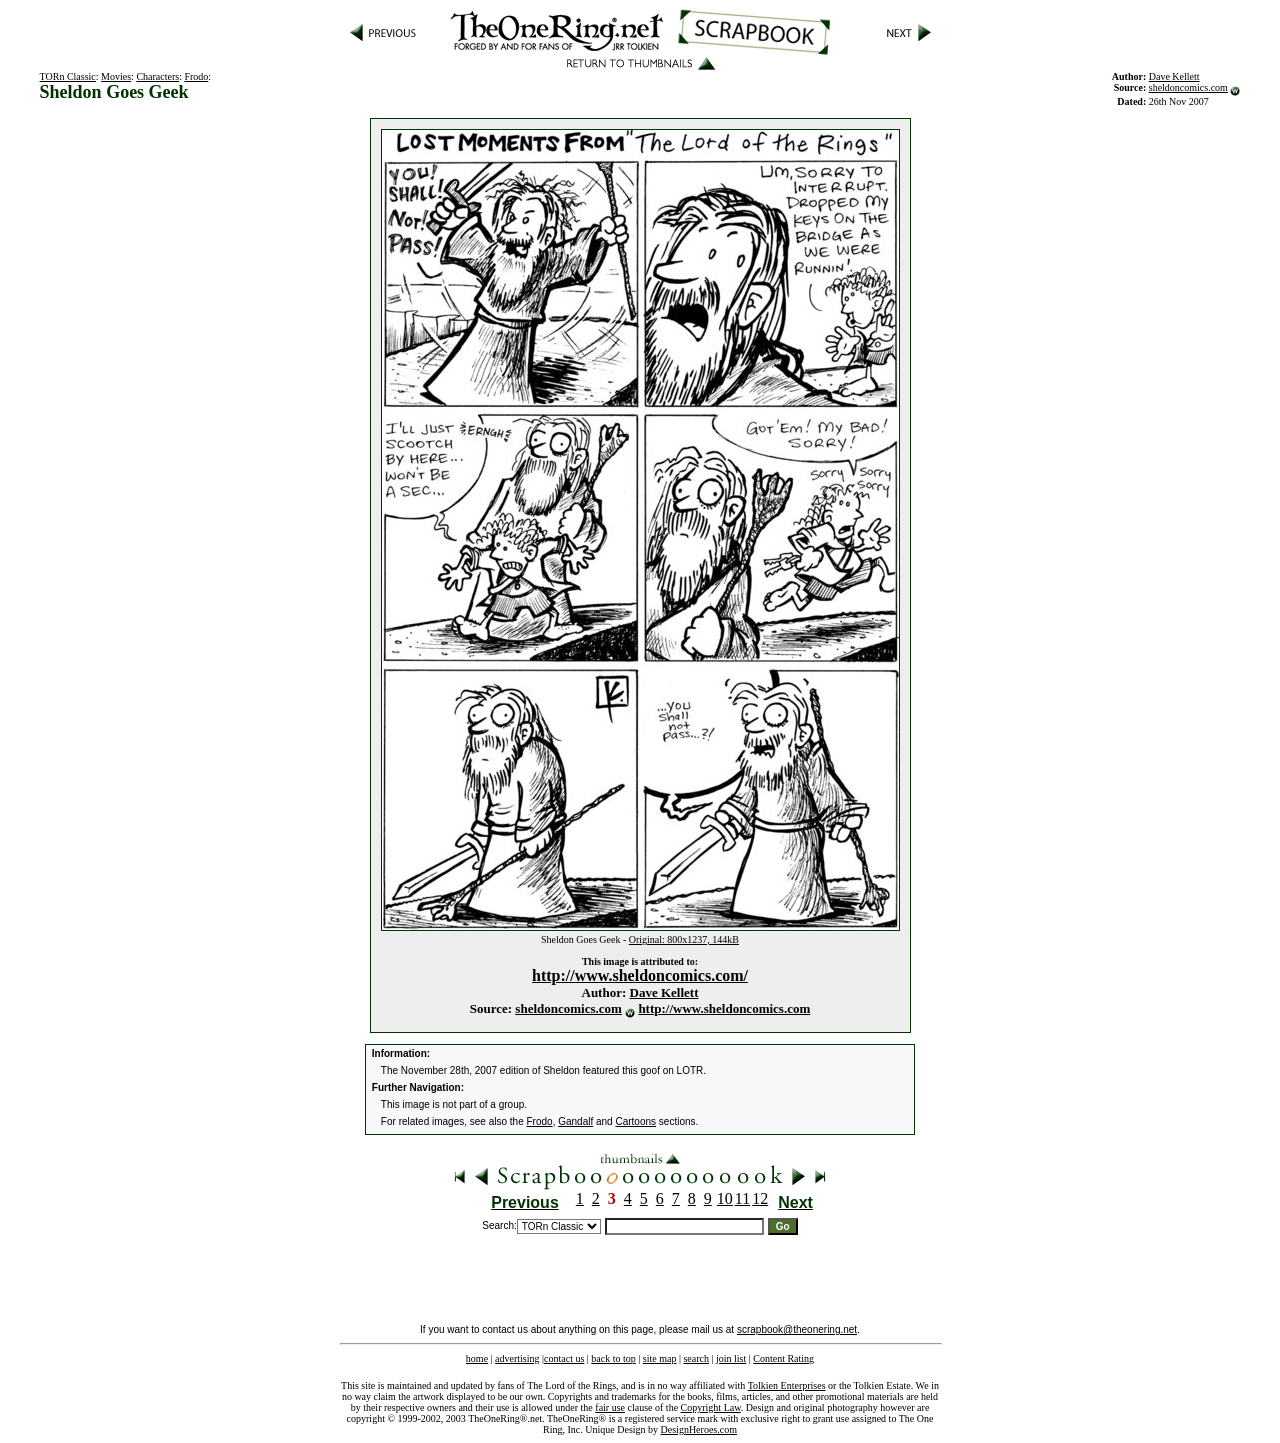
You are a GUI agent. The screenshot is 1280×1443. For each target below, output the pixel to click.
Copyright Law (711, 1407)
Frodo (196, 76)
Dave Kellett (664, 992)
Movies (116, 76)
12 (760, 1198)
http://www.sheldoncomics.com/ (640, 975)
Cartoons (635, 1121)
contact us (564, 1358)
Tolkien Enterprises (787, 1385)
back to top (613, 1358)
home (477, 1358)
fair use (610, 1407)
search (696, 1358)
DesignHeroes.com (699, 1429)
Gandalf (575, 1121)
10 (725, 1198)
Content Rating (783, 1358)
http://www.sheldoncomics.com (724, 1008)
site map (660, 1358)
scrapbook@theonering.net (797, 1329)
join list (731, 1358)
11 (742, 1198)
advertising (517, 1358)
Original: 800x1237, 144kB (684, 939)
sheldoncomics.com (1188, 87)
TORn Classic (68, 76)
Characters (157, 76)
